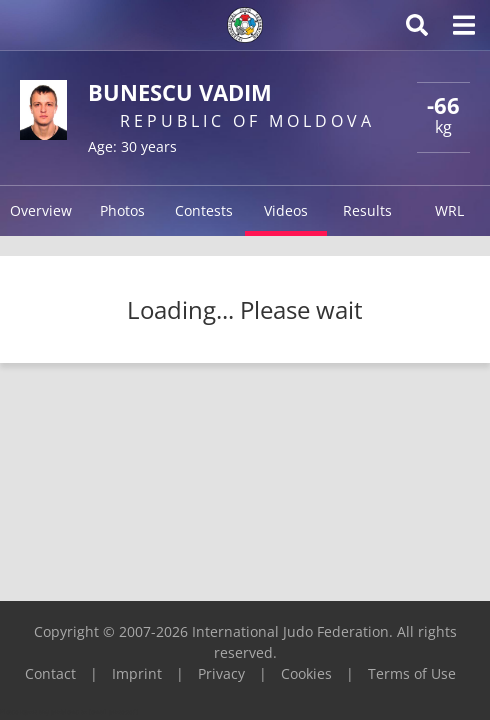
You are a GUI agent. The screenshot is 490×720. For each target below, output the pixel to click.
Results (367, 210)
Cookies (306, 673)
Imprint (137, 673)
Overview (41, 210)
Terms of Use (412, 673)
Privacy (221, 673)
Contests (204, 210)
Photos (122, 210)
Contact (50, 673)
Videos (286, 210)
